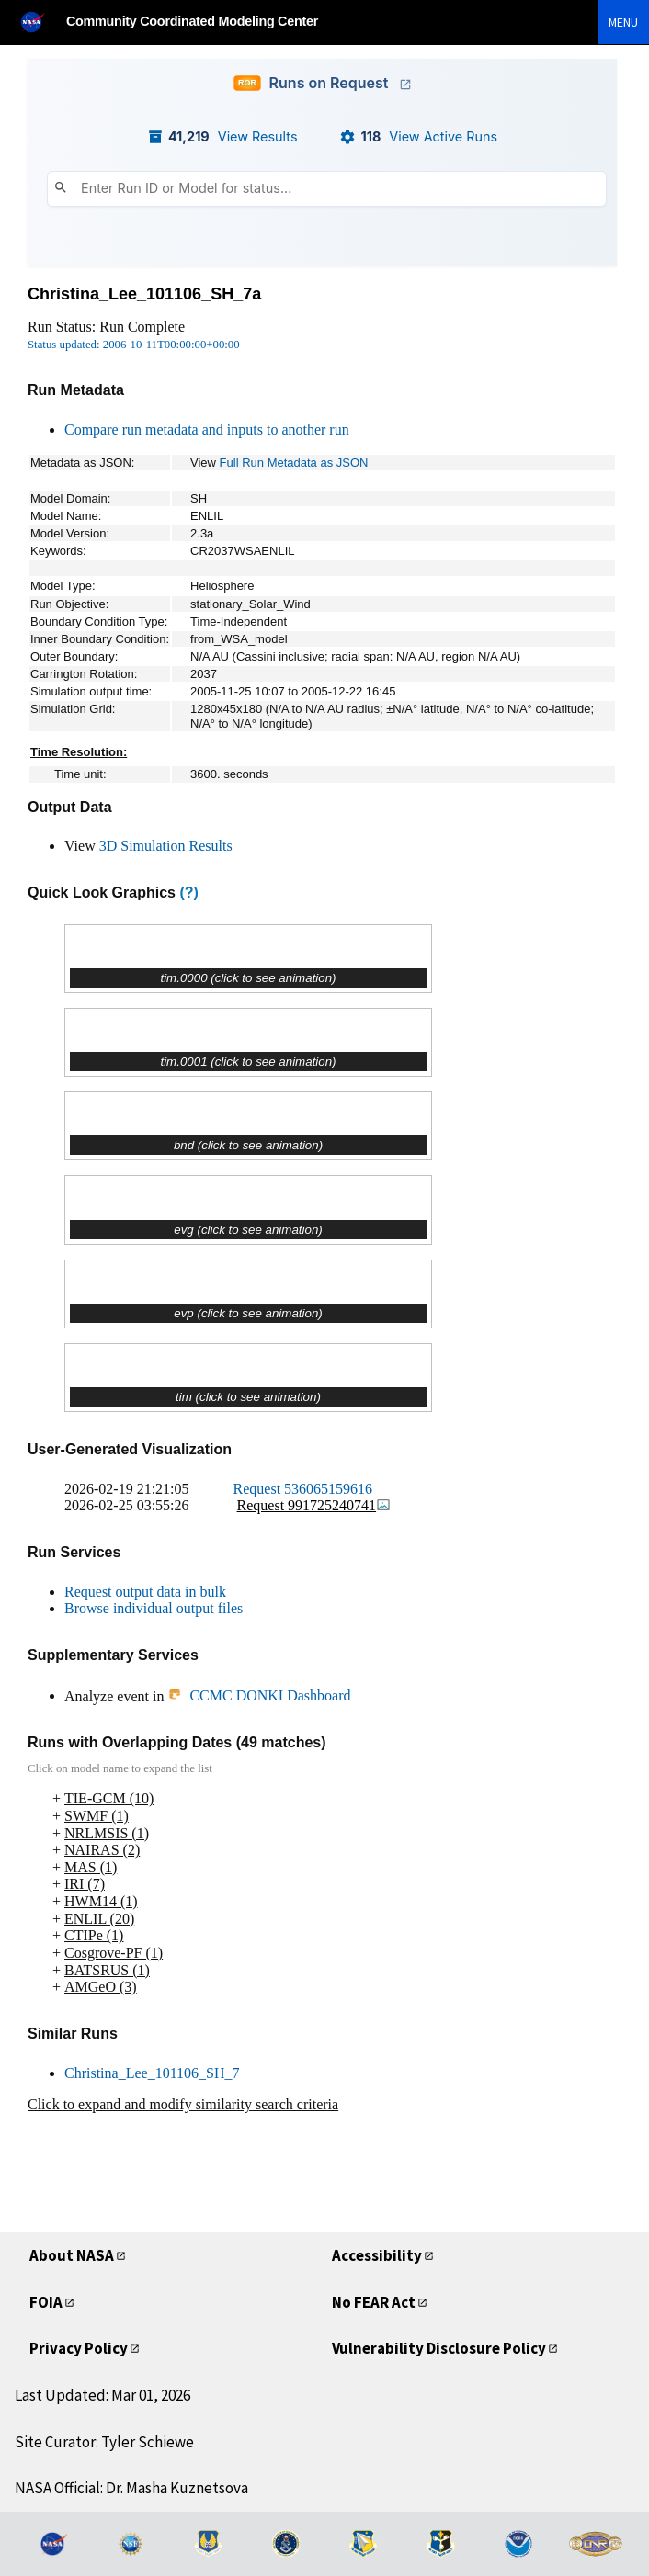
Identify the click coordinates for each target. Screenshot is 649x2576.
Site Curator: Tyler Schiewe (104, 2442)
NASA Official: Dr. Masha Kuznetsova (131, 2488)
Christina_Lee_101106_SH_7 (152, 2073)
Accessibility (377, 2255)
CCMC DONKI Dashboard (258, 1695)
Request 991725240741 (314, 1505)
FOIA (46, 2302)
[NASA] (40, 21)
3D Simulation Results (166, 845)
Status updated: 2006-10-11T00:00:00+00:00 (134, 344)
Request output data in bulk (145, 1591)
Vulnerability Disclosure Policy (439, 2348)
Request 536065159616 (303, 1489)
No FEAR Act (374, 2302)
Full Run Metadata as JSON (294, 462)
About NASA (71, 2255)
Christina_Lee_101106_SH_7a (144, 294)
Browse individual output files (153, 1608)
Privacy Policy (78, 2348)
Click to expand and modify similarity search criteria (183, 2104)
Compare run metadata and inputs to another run (206, 429)
